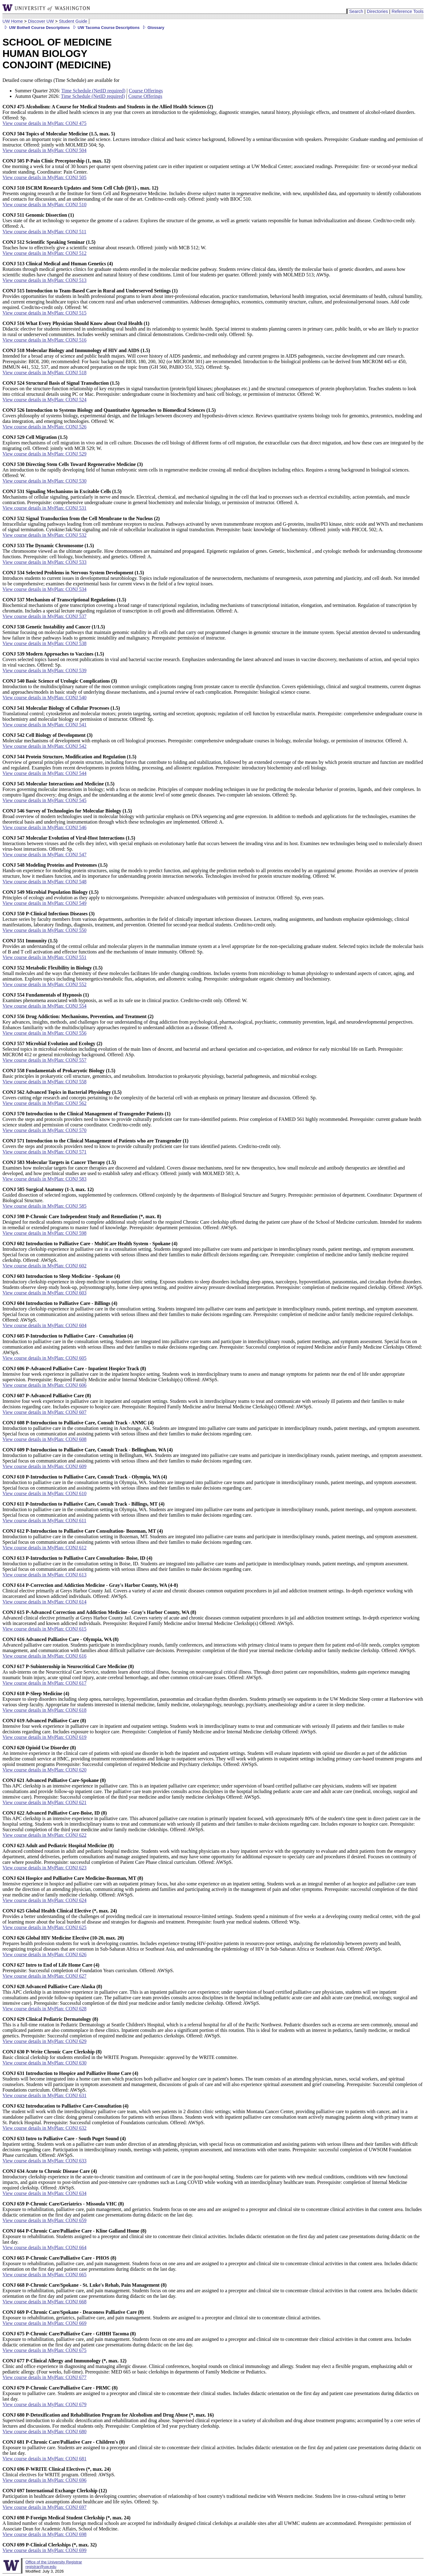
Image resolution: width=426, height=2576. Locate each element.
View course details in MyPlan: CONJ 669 (44, 2323)
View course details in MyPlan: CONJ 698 (44, 2534)
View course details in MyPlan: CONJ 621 (44, 1802)
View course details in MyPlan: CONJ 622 (44, 1835)
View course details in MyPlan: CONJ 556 (44, 1033)
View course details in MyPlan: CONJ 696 (44, 2480)
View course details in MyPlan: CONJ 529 (44, 453)
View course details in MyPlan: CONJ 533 (44, 562)
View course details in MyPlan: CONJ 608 (44, 1439)
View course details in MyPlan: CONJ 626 (44, 1954)
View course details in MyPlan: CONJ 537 (44, 616)
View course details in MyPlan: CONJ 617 (44, 1683)
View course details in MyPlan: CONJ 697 (44, 2507)
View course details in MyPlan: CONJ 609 (44, 1466)
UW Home (12, 21)
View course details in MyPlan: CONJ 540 (44, 697)
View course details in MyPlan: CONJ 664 (44, 2247)
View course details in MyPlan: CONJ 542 (44, 746)
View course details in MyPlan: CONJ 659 (44, 2220)
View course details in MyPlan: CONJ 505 (44, 177)
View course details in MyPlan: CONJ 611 (44, 1520)
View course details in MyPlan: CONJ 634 (44, 2193)
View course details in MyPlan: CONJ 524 (44, 399)
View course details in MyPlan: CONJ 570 (44, 1130)
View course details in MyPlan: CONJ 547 (44, 854)
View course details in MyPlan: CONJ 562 (44, 1103)
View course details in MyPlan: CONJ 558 (44, 1081)
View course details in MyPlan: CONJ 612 (44, 1547)
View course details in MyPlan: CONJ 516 (44, 340)
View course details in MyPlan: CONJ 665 (44, 2274)
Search (356, 11)
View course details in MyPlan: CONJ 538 (44, 643)
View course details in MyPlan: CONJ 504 (44, 150)
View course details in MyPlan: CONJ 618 (44, 1710)
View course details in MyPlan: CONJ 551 (44, 957)
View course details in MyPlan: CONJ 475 (44, 123)
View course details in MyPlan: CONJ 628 (44, 2008)
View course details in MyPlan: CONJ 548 (44, 881)
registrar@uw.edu (40, 2566)
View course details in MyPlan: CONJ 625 (44, 1927)
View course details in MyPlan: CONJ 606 (44, 1385)
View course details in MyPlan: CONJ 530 (44, 481)
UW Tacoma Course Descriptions (105, 27)
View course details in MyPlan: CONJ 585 (44, 1206)
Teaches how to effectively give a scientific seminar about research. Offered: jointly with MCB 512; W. (104, 244)
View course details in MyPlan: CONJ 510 (44, 204)
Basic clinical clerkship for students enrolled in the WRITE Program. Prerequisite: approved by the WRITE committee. (120, 2054)
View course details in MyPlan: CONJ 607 (44, 1412)
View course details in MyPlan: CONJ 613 (44, 1574)
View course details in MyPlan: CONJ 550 (44, 930)
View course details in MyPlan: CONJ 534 (44, 589)
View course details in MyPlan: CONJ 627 (44, 1976)
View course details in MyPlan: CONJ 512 (44, 253)
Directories (377, 11)
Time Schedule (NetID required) (93, 90)
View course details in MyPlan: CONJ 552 (44, 984)
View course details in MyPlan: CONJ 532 (44, 535)
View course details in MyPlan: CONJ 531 (44, 508)
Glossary (152, 27)
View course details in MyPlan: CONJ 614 (44, 1601)
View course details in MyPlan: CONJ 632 (44, 2128)
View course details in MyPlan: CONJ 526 (44, 426)
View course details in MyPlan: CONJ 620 (44, 1769)
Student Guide (73, 21)
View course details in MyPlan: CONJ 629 (44, 2041)
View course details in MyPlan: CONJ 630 (44, 2062)
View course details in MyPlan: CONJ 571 (44, 1151)
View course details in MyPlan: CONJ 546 (44, 827)
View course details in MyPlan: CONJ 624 (44, 1900)
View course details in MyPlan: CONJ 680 (44, 2431)
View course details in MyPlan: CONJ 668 (44, 2301)
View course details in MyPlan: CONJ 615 (44, 1628)
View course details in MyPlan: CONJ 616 (44, 1656)
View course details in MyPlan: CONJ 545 (44, 800)
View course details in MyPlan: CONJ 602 (44, 1265)
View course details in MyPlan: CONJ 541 (44, 724)
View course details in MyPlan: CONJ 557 (44, 1060)
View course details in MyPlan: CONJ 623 (44, 1867)
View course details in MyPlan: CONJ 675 (44, 2350)
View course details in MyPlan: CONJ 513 (44, 280)
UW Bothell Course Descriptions (36, 27)
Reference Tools (408, 11)
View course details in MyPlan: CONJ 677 (44, 2377)
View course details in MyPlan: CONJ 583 (44, 1179)
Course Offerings (146, 90)
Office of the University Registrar (53, 2562)
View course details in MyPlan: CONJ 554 (44, 1006)
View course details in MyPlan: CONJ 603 (44, 1292)
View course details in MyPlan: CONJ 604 (44, 1325)
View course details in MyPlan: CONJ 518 (44, 372)
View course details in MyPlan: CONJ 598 (44, 1233)
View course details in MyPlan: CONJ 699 (44, 2550)
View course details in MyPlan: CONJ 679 (44, 2404)
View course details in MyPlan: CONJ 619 (44, 1737)
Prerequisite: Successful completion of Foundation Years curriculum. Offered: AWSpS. (88, 1967)
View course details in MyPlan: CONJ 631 (44, 2095)
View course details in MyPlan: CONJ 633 (44, 2160)
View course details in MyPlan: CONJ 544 (44, 773)
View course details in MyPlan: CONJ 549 (44, 903)
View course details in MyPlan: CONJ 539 (44, 670)
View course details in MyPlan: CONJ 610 (44, 1493)
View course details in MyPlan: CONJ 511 (44, 231)
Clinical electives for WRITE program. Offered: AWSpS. (58, 2471)
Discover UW (41, 21)
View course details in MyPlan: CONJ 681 (44, 2458)
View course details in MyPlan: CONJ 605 (44, 1358)
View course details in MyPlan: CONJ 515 (44, 312)
